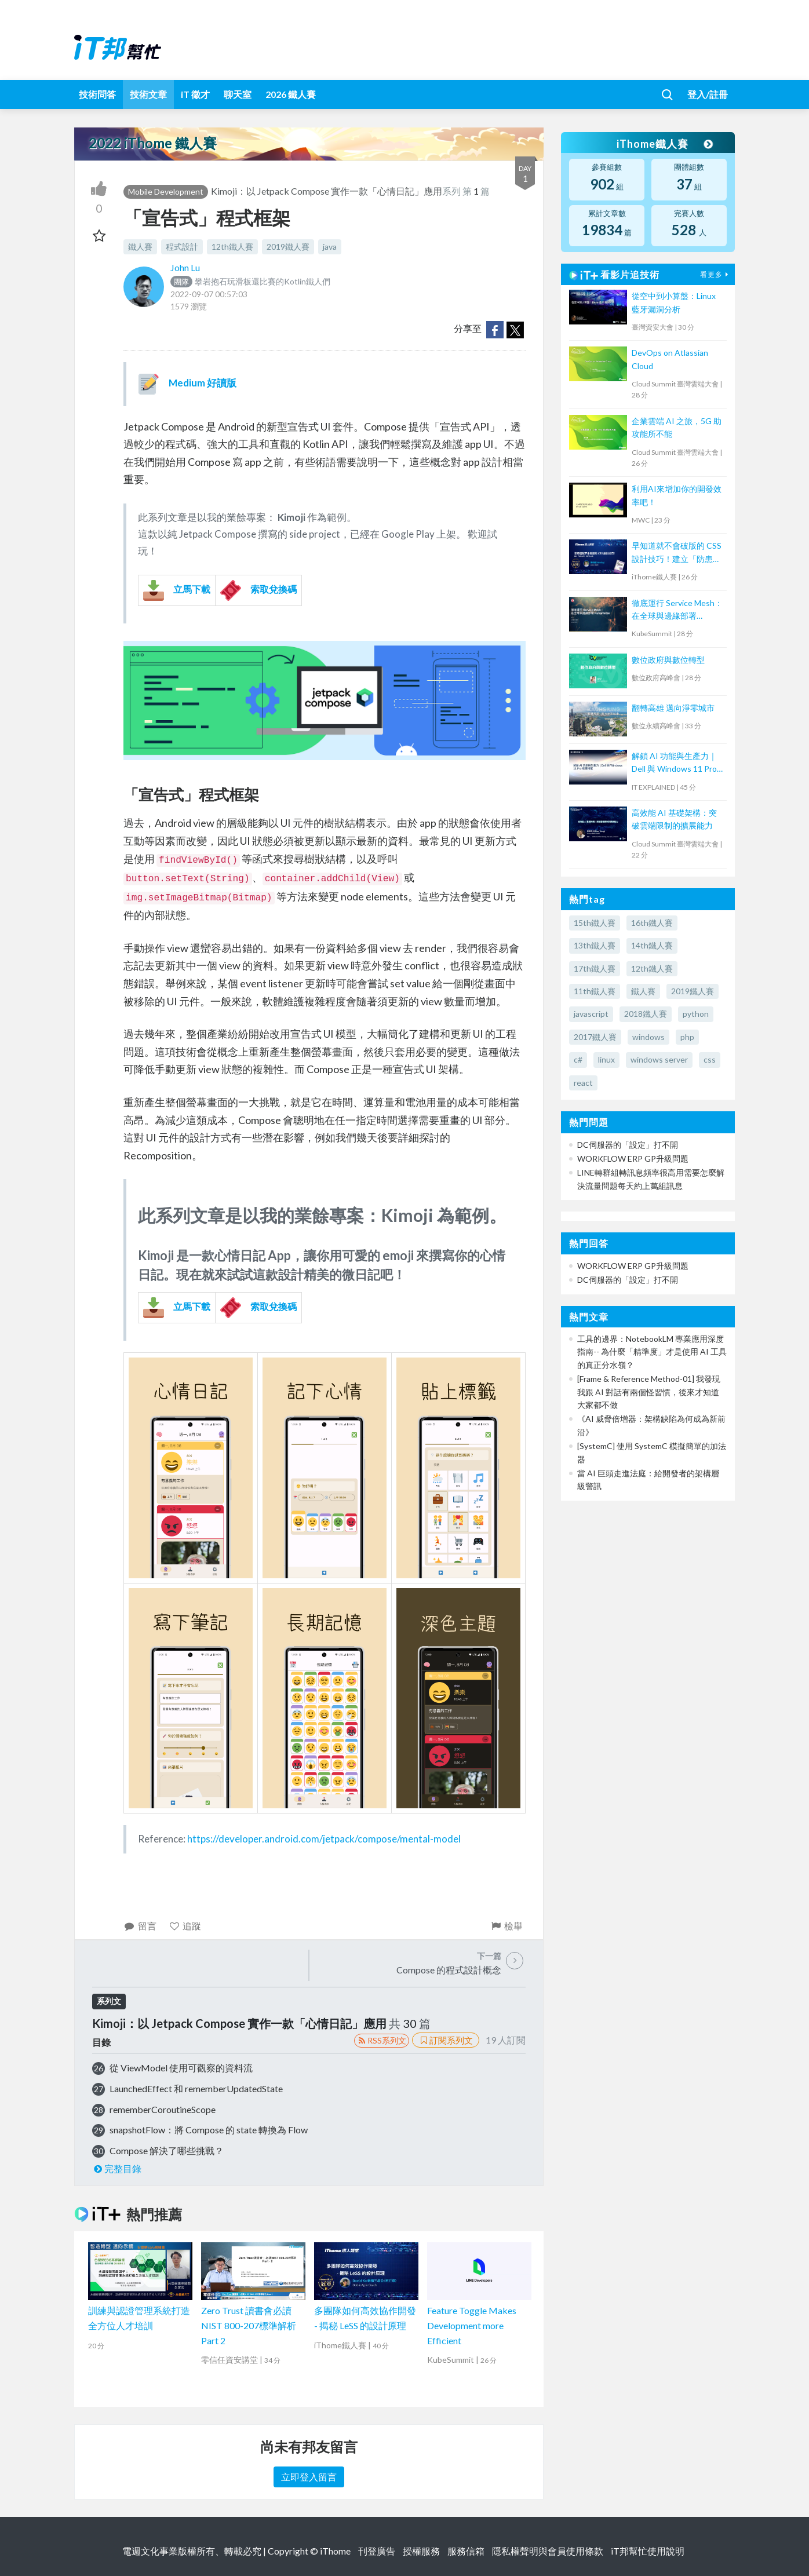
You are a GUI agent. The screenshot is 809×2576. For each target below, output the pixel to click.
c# (578, 1059)
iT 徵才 (195, 94)
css (710, 1059)
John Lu (185, 267)
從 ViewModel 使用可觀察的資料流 (181, 2067)
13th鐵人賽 (594, 945)
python (696, 1014)
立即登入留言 (309, 2476)
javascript (591, 1014)
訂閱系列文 (445, 2040)
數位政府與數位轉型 (668, 660)
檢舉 (506, 1925)
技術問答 (97, 94)
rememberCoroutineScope (163, 2109)
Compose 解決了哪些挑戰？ (167, 2150)
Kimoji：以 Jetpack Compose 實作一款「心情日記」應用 (326, 190)
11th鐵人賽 (594, 991)
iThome (335, 2550)
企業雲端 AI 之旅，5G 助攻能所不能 (676, 427)
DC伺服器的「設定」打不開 (627, 1145)
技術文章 (148, 94)
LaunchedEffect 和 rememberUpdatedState (196, 2088)
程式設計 (182, 246)
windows (648, 1037)
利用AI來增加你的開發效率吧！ (676, 495)
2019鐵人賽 (288, 246)
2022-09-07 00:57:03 (208, 294)
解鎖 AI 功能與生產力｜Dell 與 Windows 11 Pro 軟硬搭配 (674, 763)
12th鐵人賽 (232, 246)
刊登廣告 (376, 2550)
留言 (139, 1925)
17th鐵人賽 (594, 968)
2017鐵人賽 (595, 1037)
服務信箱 (465, 2550)
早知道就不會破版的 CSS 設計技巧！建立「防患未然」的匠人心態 (676, 553)
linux (606, 1059)
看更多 (715, 274)
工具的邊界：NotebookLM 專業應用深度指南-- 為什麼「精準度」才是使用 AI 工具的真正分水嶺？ (652, 1352)
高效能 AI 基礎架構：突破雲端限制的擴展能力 (674, 819)
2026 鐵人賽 (290, 94)
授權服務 (421, 2550)
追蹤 (185, 1925)
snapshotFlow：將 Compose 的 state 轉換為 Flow (209, 2129)
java (330, 246)
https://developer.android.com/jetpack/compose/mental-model (324, 1839)
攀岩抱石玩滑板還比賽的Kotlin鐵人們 (250, 281)
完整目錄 (116, 2168)
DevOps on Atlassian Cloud (670, 359)
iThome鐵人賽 (664, 143)
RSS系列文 (381, 2040)
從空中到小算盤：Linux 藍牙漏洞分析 (674, 302)
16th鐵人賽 (652, 923)
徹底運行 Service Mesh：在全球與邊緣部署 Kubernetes (677, 610)
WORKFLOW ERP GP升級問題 (632, 1158)
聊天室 (238, 94)
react (583, 1083)
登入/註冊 (707, 94)
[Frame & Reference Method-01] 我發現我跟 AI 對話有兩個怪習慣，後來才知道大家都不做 (648, 1392)
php (687, 1037)
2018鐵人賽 (645, 1014)
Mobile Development (165, 191)
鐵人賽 (140, 246)
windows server (659, 1059)
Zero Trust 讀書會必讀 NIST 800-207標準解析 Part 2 (248, 2325)
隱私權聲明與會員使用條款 (547, 2550)
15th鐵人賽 (594, 923)
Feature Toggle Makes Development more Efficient (471, 2325)
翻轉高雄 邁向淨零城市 (673, 708)
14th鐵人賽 (652, 945)
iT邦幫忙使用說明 (647, 2550)
